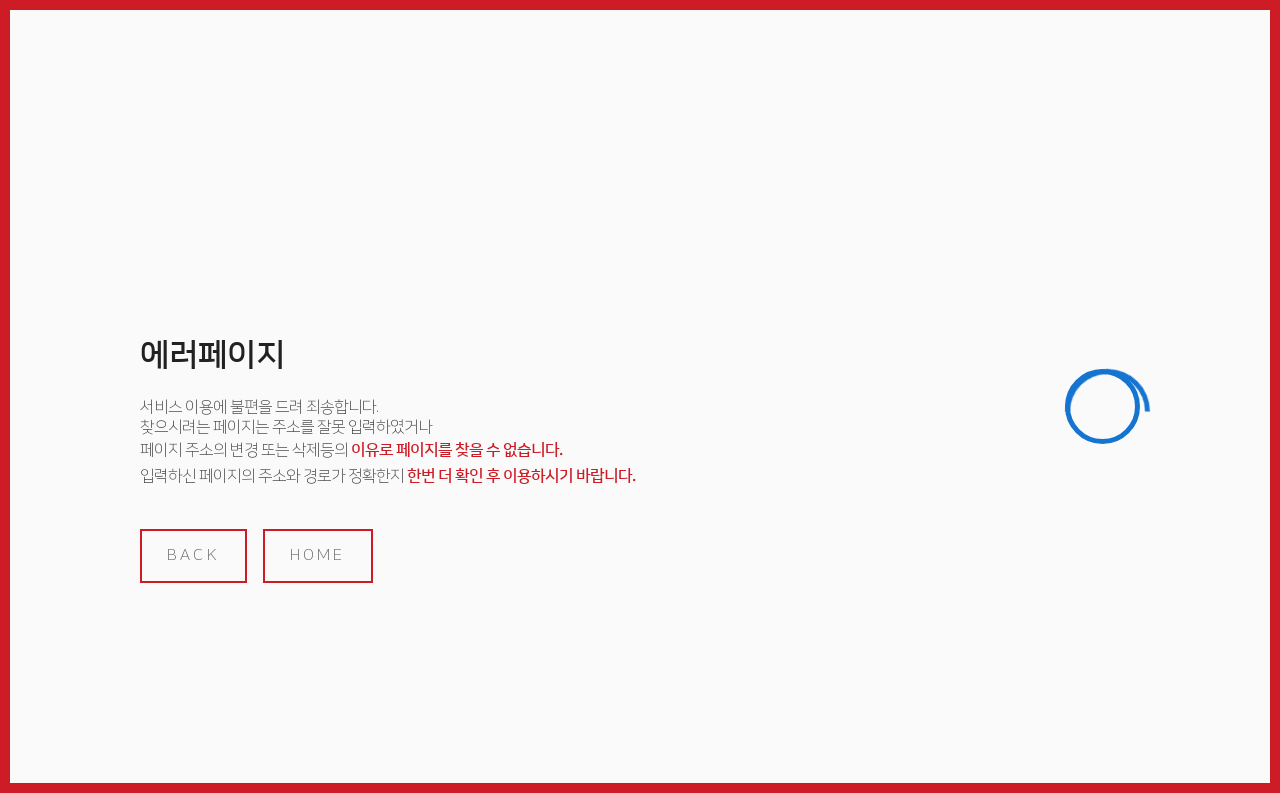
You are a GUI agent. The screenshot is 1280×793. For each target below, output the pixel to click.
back (193, 555)
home (318, 555)
